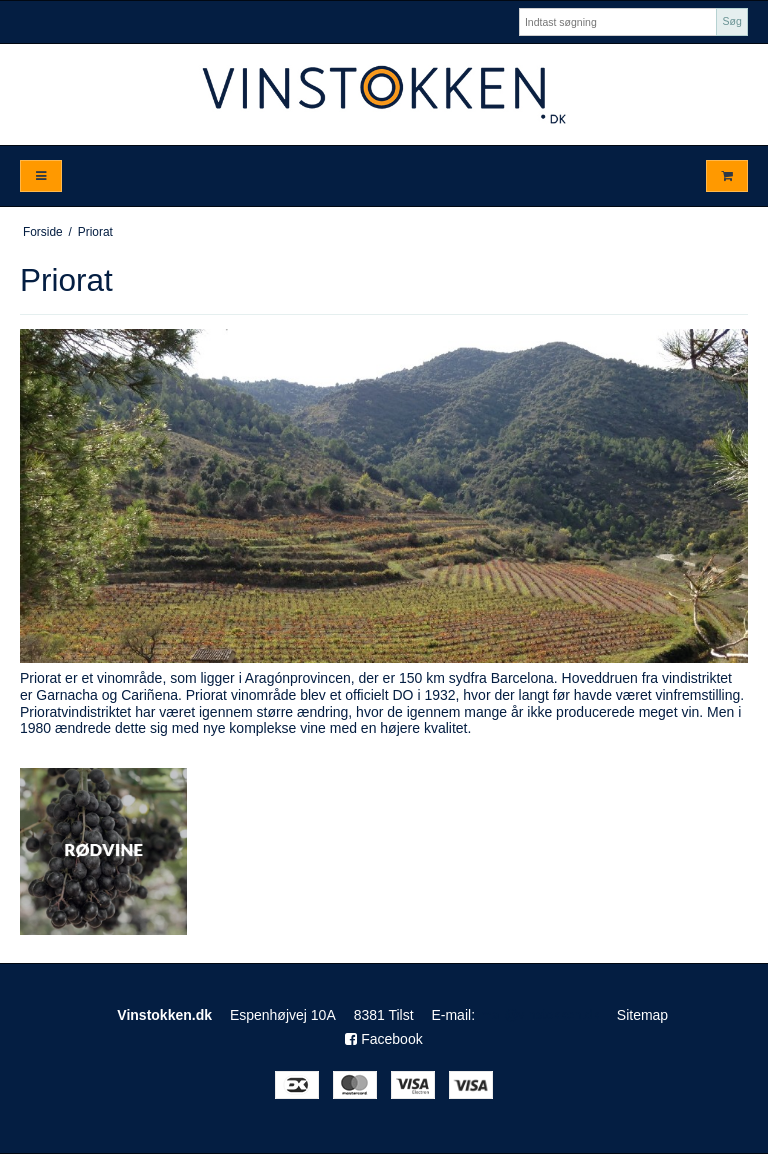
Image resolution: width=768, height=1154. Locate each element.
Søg (731, 21)
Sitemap (642, 1015)
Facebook (383, 1039)
